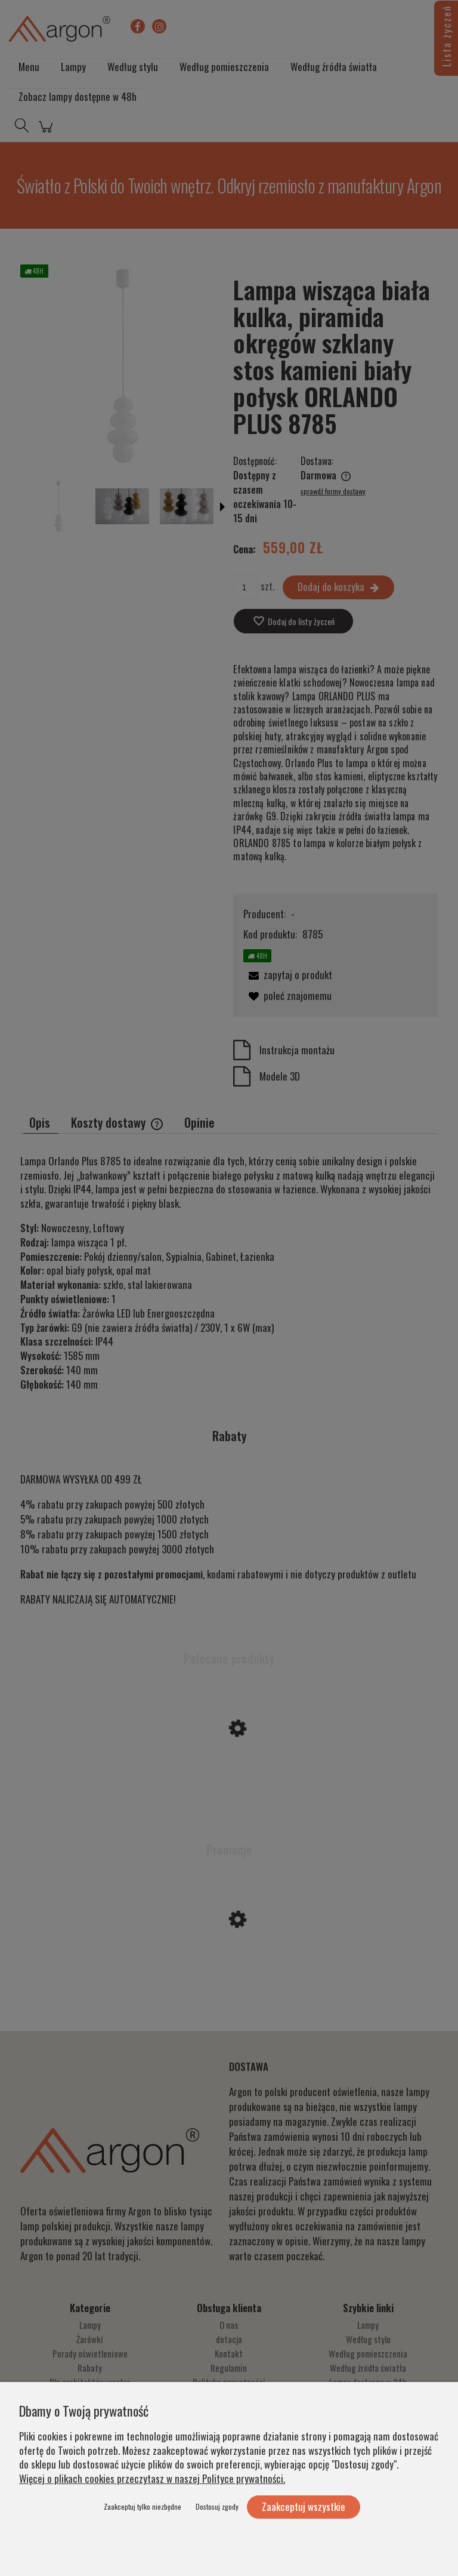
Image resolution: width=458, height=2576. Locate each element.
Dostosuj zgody (217, 2506)
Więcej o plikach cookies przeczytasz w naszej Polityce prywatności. (152, 2478)
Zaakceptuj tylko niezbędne (142, 2506)
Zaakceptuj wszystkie (303, 2506)
